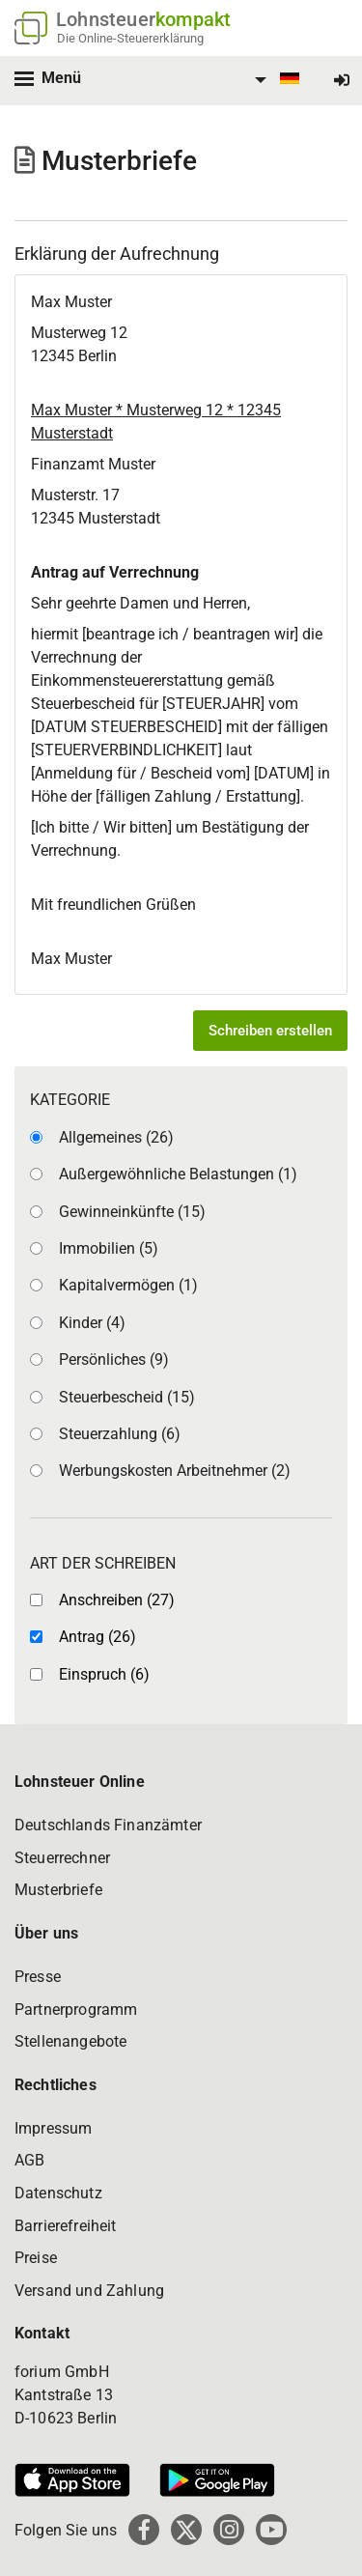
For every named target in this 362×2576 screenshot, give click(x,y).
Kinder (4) (92, 1323)
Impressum (53, 2128)
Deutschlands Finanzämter (108, 1825)
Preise (35, 2258)
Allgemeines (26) (116, 1137)
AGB (29, 2160)
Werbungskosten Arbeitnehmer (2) (175, 1470)
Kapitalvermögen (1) (128, 1285)
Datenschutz (58, 2193)
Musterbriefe (58, 1890)
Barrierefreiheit (65, 2226)
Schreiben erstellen (270, 1030)
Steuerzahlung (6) (120, 1434)
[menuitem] (274, 80)
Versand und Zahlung (89, 2290)
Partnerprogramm (75, 2009)
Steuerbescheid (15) (127, 1397)
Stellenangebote (70, 2041)
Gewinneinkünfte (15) (132, 1212)
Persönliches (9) (114, 1359)
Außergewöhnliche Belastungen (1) (178, 1174)
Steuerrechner (62, 1858)
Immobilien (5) (108, 1248)
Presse (37, 1976)
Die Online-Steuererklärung (130, 38)
